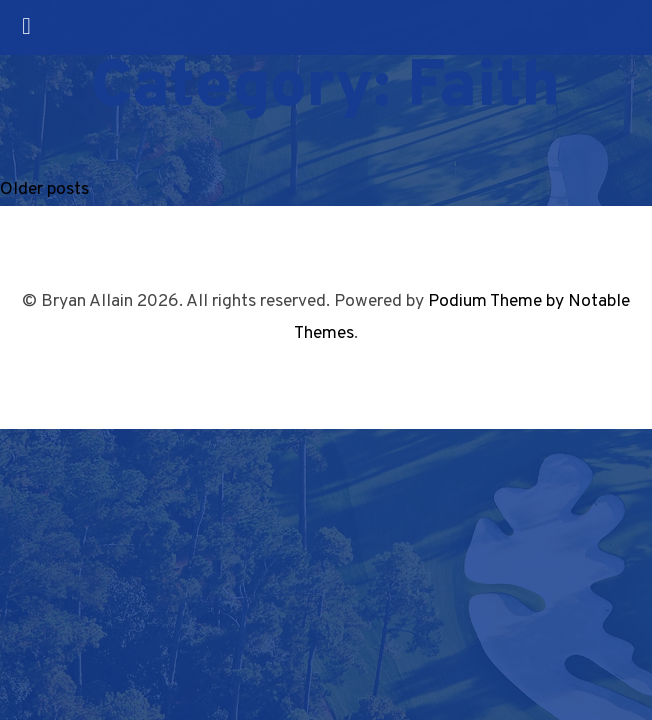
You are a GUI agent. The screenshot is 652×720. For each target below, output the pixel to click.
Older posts (44, 189)
